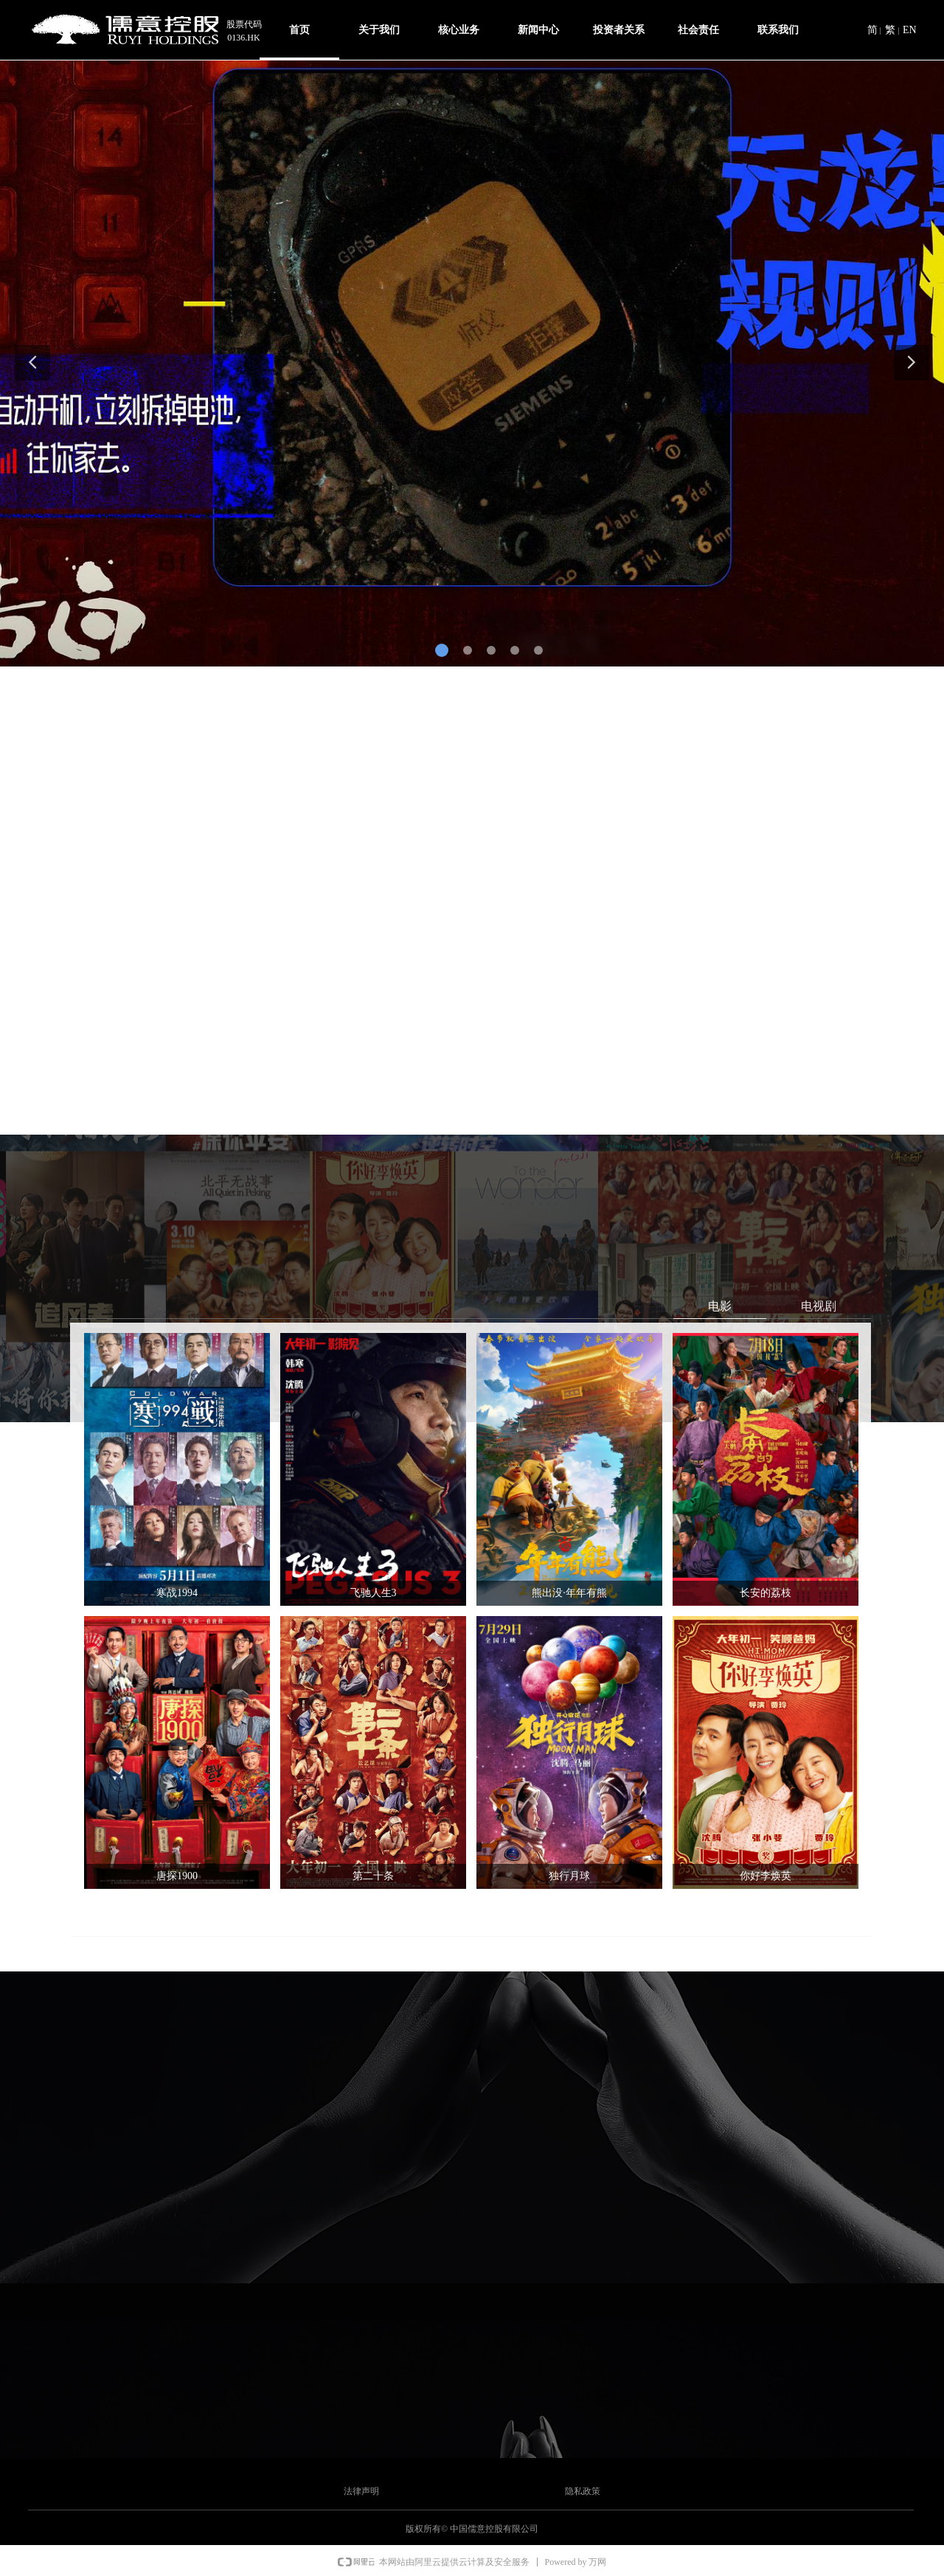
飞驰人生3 (373, 1592)
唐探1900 (177, 1875)
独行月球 (569, 1875)
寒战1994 (177, 1592)
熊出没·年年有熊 (569, 1592)
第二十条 (373, 1875)
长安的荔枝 (765, 1592)
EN (910, 29)
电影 (720, 1306)
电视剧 (818, 1306)
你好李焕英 (765, 1875)
